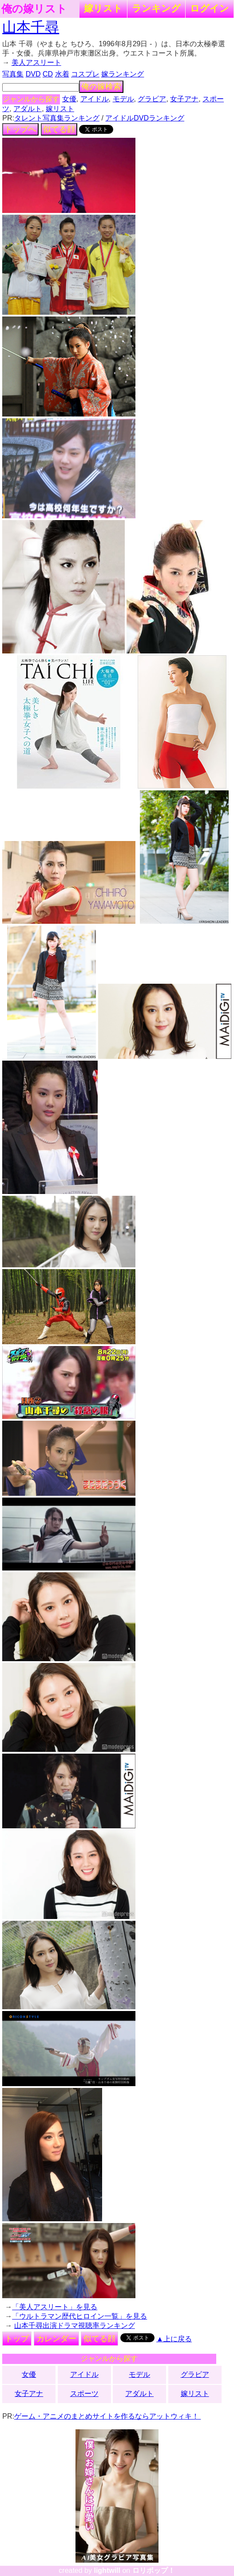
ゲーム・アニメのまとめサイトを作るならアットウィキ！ (107, 2416)
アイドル (94, 99)
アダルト (27, 108)
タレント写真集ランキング (56, 118)
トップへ (20, 129)
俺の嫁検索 (101, 86)
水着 (62, 74)
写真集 (13, 74)
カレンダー (56, 2338)
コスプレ (85, 74)
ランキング (156, 8)
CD (48, 74)
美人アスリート (36, 62)
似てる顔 (59, 129)
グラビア (152, 99)
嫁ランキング (122, 74)
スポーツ (84, 2393)
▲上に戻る (174, 2339)
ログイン (209, 8)
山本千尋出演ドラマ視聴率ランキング (74, 2325)
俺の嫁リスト (34, 9)
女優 (69, 99)
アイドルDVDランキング (144, 118)
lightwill (107, 2570)
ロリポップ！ (153, 2570)
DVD (33, 74)
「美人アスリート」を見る (54, 2307)
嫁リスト (103, 8)
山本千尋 (30, 27)
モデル (123, 99)
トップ (17, 2338)
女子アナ (184, 99)
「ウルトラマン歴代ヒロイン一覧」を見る (79, 2316)
